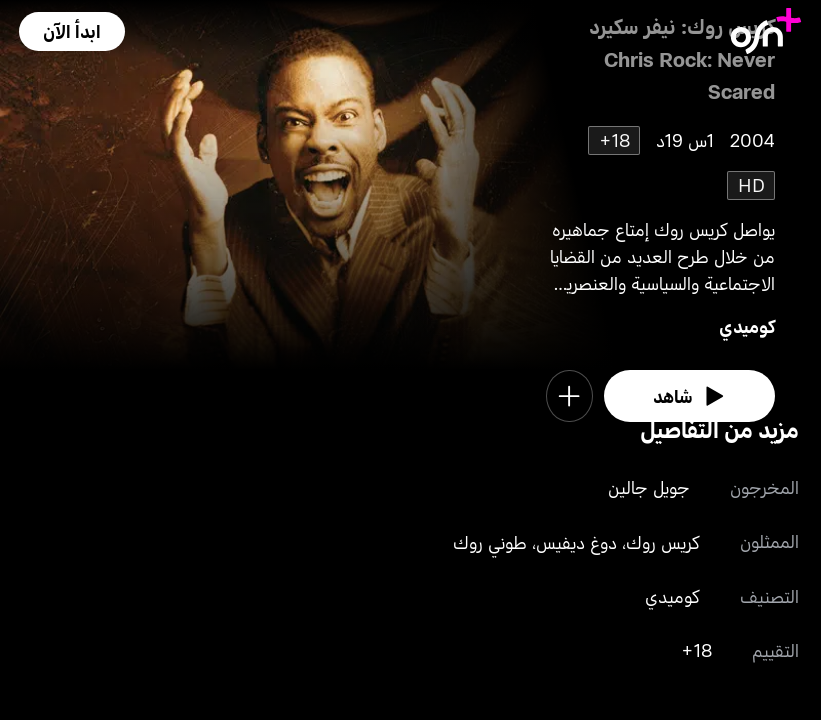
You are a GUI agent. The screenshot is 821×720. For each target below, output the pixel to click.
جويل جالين (649, 487)
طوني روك (490, 542)
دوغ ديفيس (576, 542)
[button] (72, 31)
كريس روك (663, 542)
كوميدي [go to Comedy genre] (747, 326)
